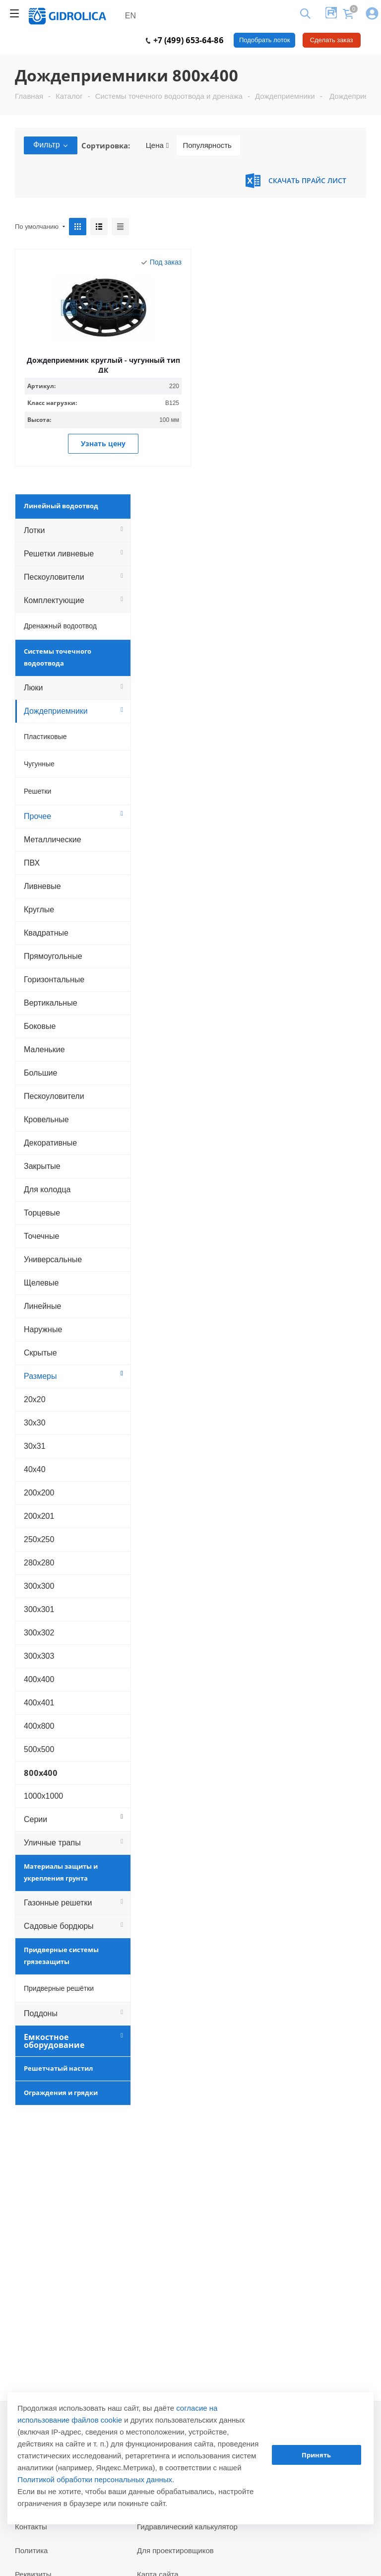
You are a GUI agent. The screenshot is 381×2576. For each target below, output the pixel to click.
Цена (157, 145)
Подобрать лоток (264, 40)
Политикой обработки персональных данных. (95, 2479)
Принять (316, 2454)
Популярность (207, 145)
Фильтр (50, 144)
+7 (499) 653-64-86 (185, 40)
